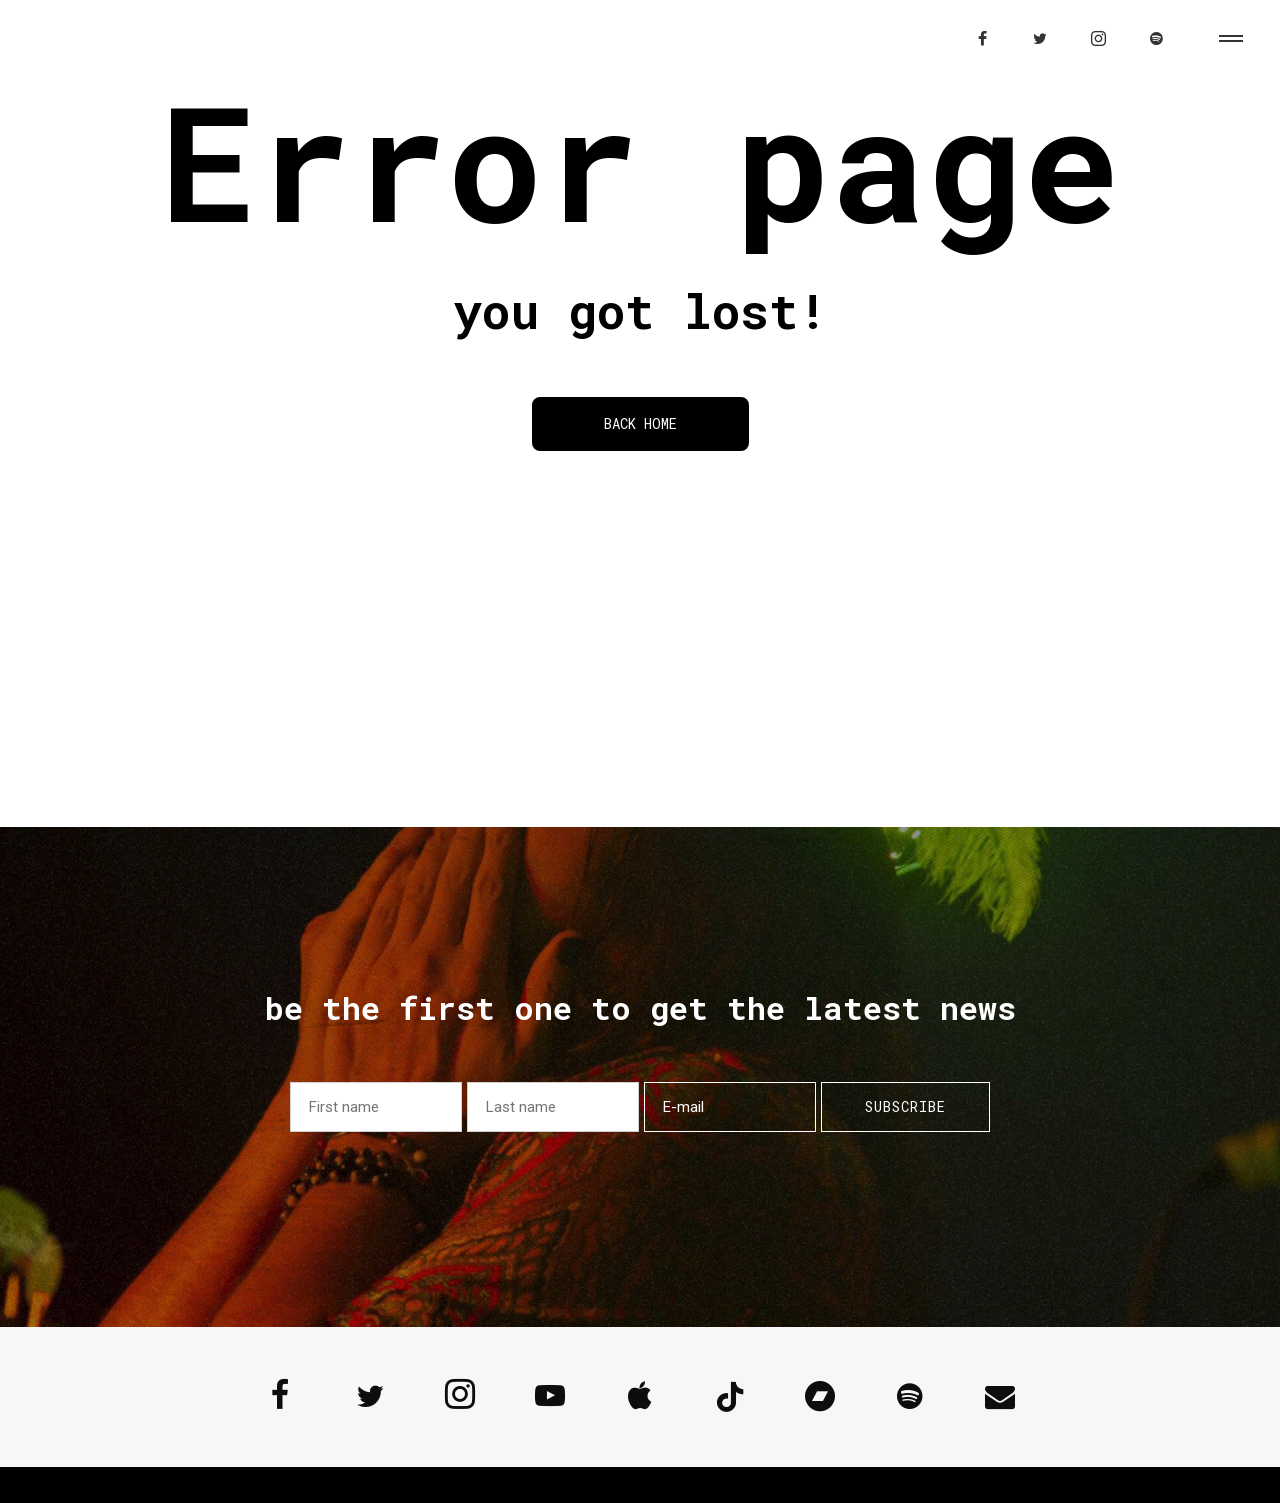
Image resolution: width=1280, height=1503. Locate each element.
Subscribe (905, 1106)
